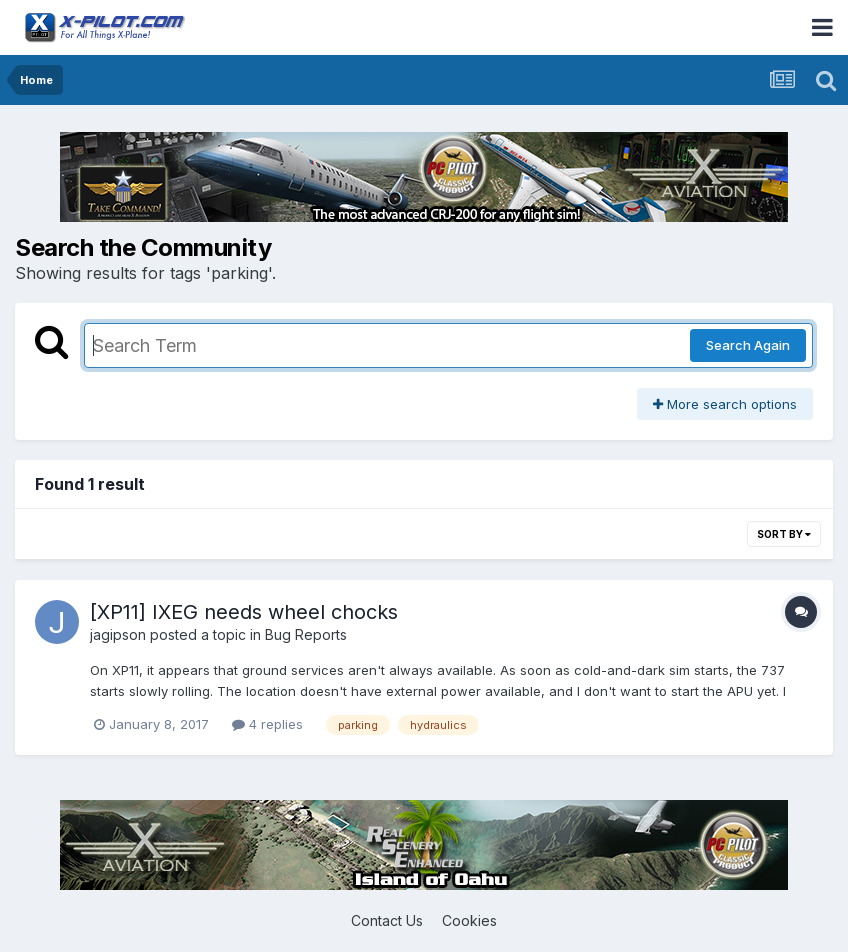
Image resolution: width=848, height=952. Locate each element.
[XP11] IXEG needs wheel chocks (244, 612)
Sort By (784, 534)
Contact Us (387, 920)
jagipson (118, 634)
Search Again (748, 345)
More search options (725, 404)
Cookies (469, 920)
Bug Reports (306, 634)
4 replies (267, 724)
